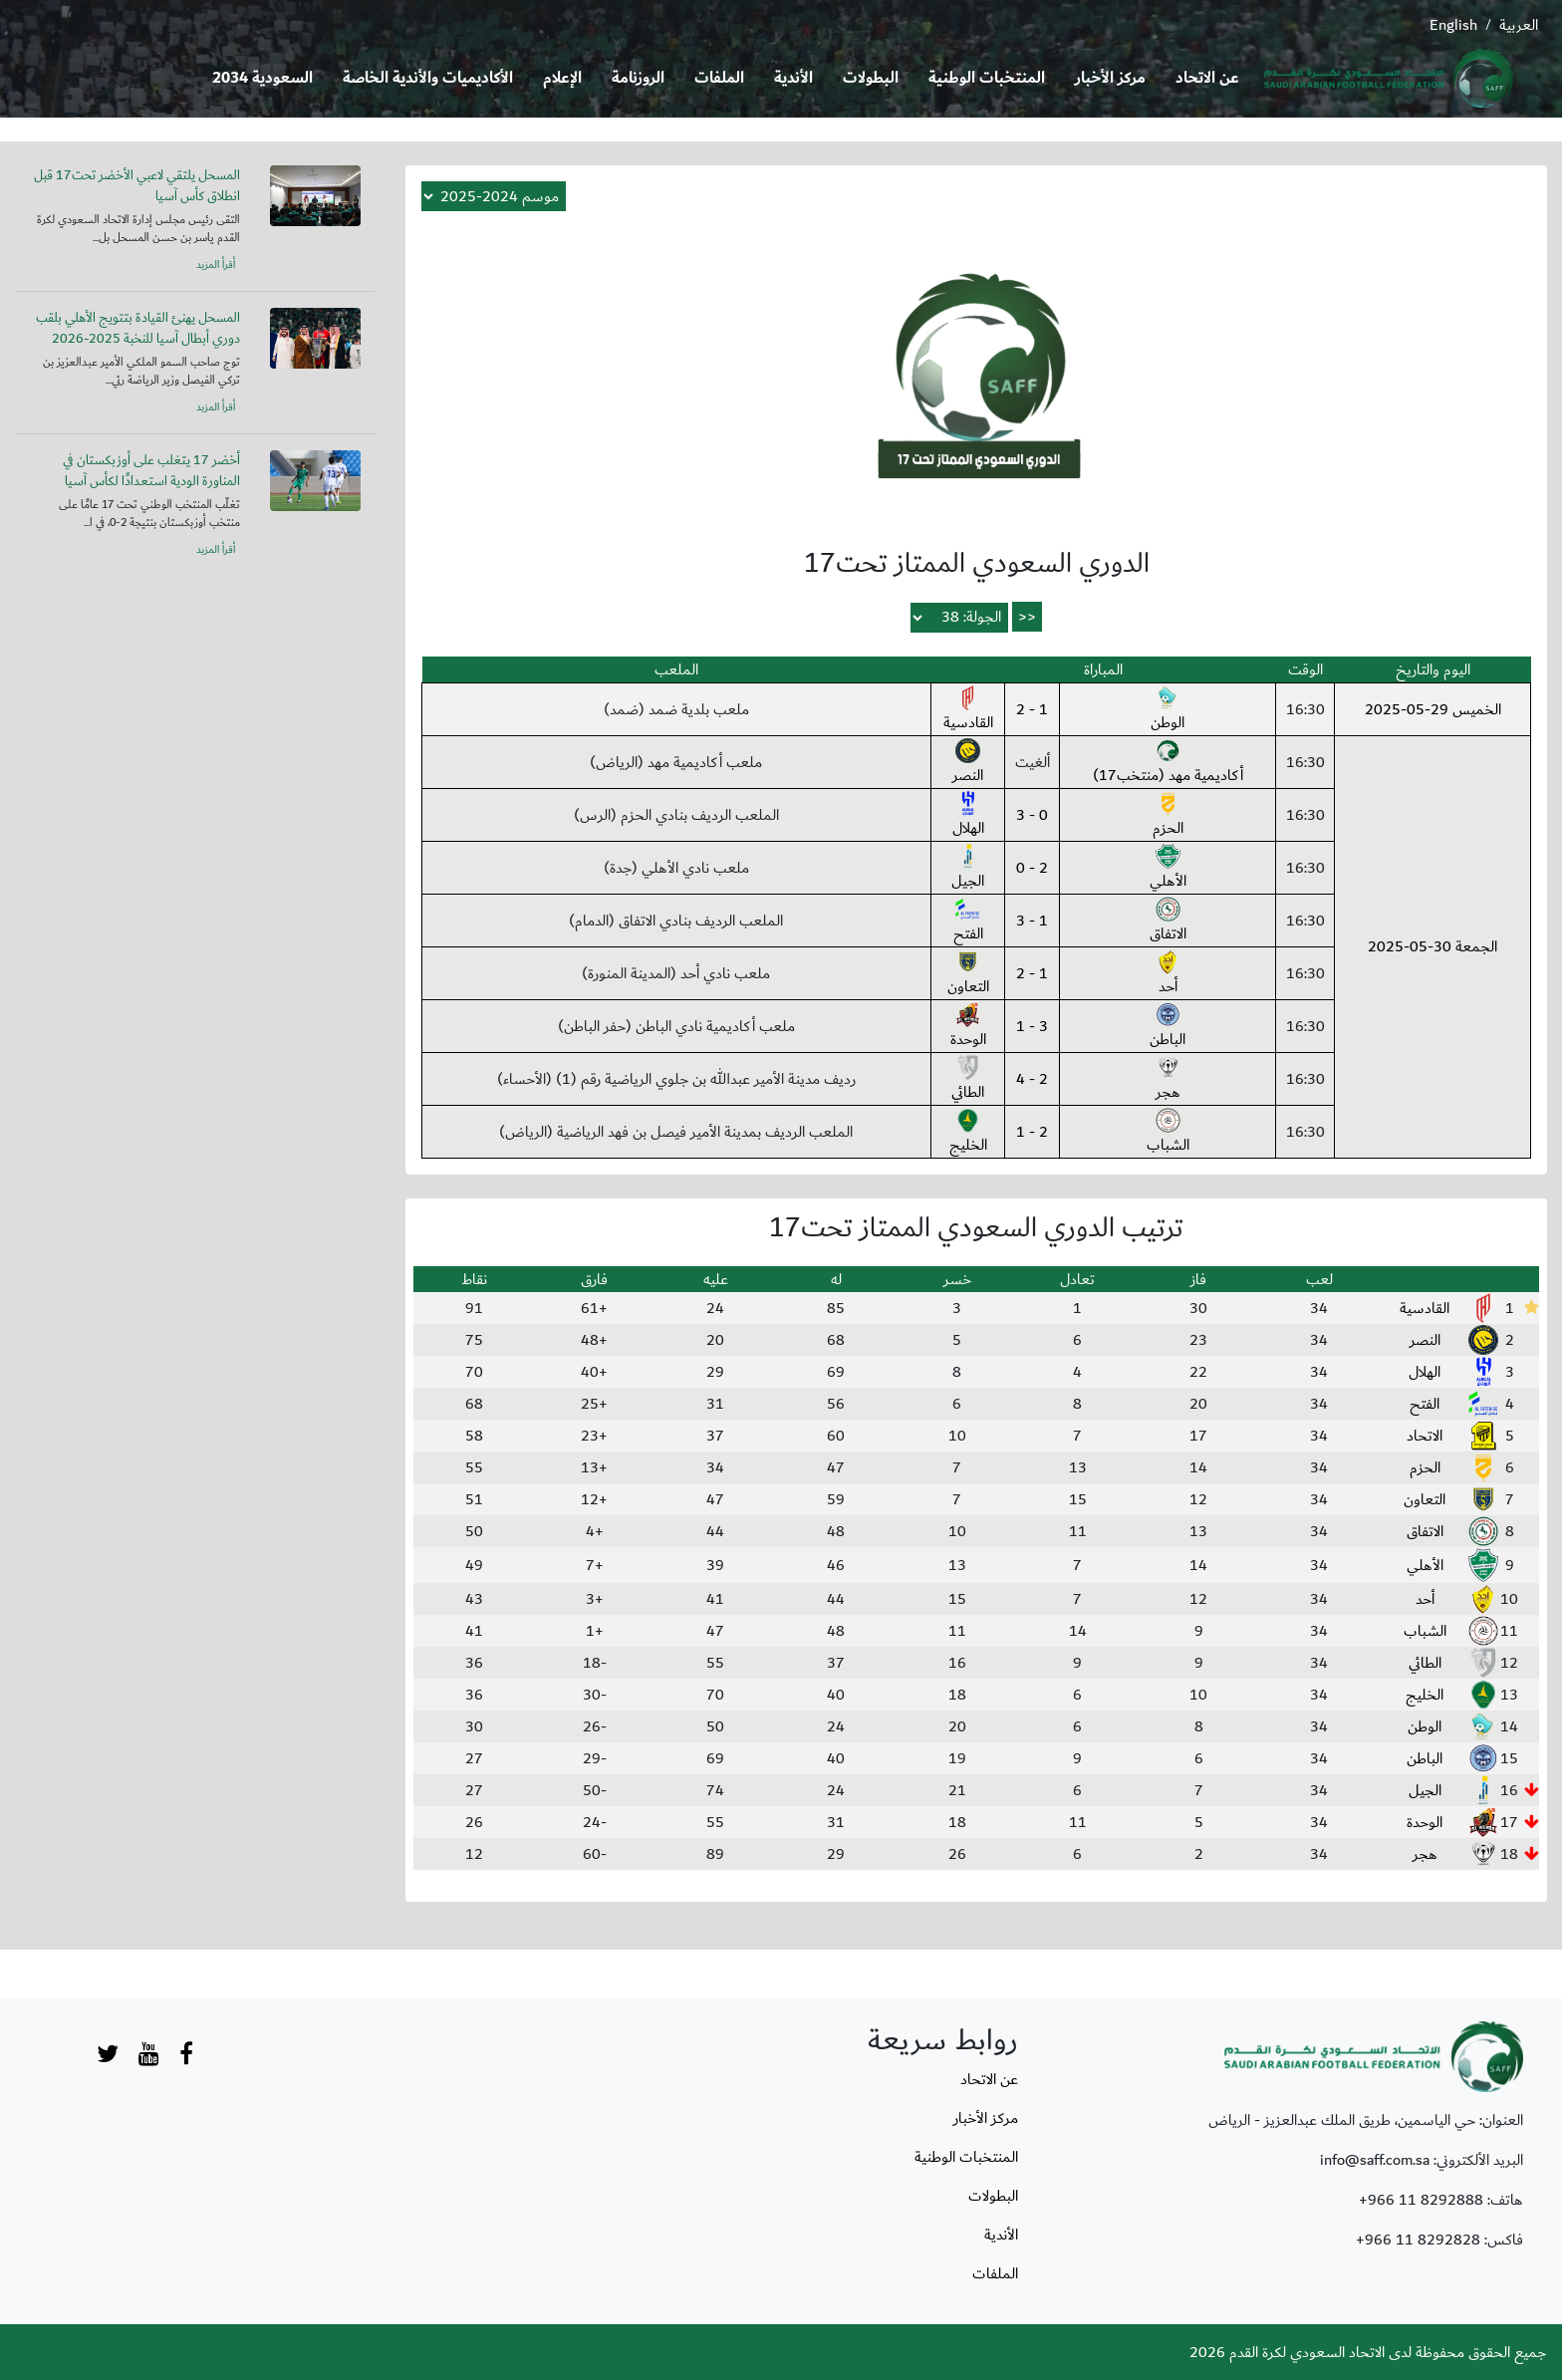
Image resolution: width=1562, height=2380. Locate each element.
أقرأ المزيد (215, 265)
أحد (1168, 974)
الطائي (967, 1080)
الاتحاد (1424, 1436)
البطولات (871, 78)
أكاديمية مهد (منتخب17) (1168, 763)
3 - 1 (1032, 1026)
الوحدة (968, 1027)
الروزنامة (638, 78)
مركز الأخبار (1110, 78)
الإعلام (562, 78)
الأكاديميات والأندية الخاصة (428, 78)
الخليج (968, 1133)
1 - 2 (1032, 709)
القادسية (968, 710)
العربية (1518, 25)
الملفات (719, 78)
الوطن (1167, 710)
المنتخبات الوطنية (986, 78)
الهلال (968, 816)
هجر (1168, 1080)
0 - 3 (1032, 815)
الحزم (1168, 816)
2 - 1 (1032, 1132)
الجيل (967, 869)
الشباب (1168, 1133)
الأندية (793, 78)
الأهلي (1168, 869)
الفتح (968, 921)
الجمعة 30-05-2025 (1432, 946)
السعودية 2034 (262, 78)
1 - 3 (1032, 920)
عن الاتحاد (1207, 78)
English (1453, 25)
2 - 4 (1032, 1079)
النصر (967, 763)
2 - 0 (1032, 868)
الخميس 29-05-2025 (1433, 709)
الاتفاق (1168, 921)
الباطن (1167, 1027)
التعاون (968, 974)
